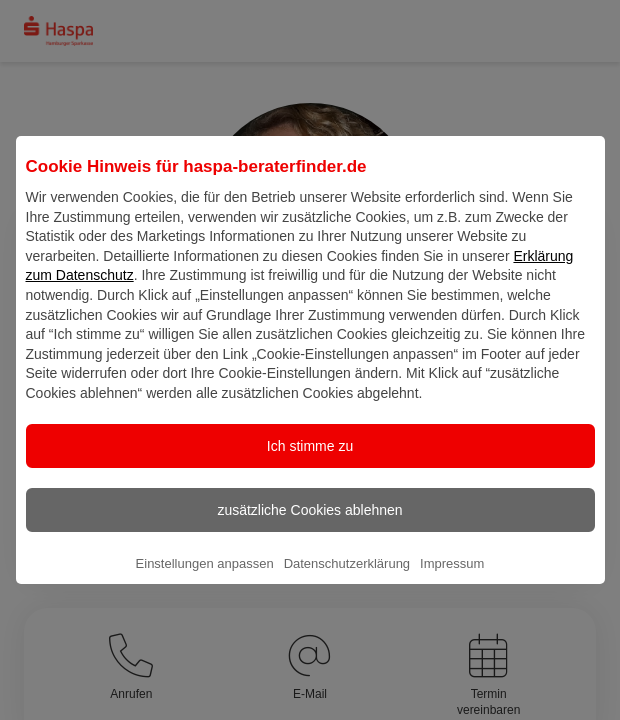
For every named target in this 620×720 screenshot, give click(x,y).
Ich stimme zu (310, 462)
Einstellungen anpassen (205, 579)
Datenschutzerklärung (347, 579)
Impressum (452, 579)
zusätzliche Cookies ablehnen (309, 526)
